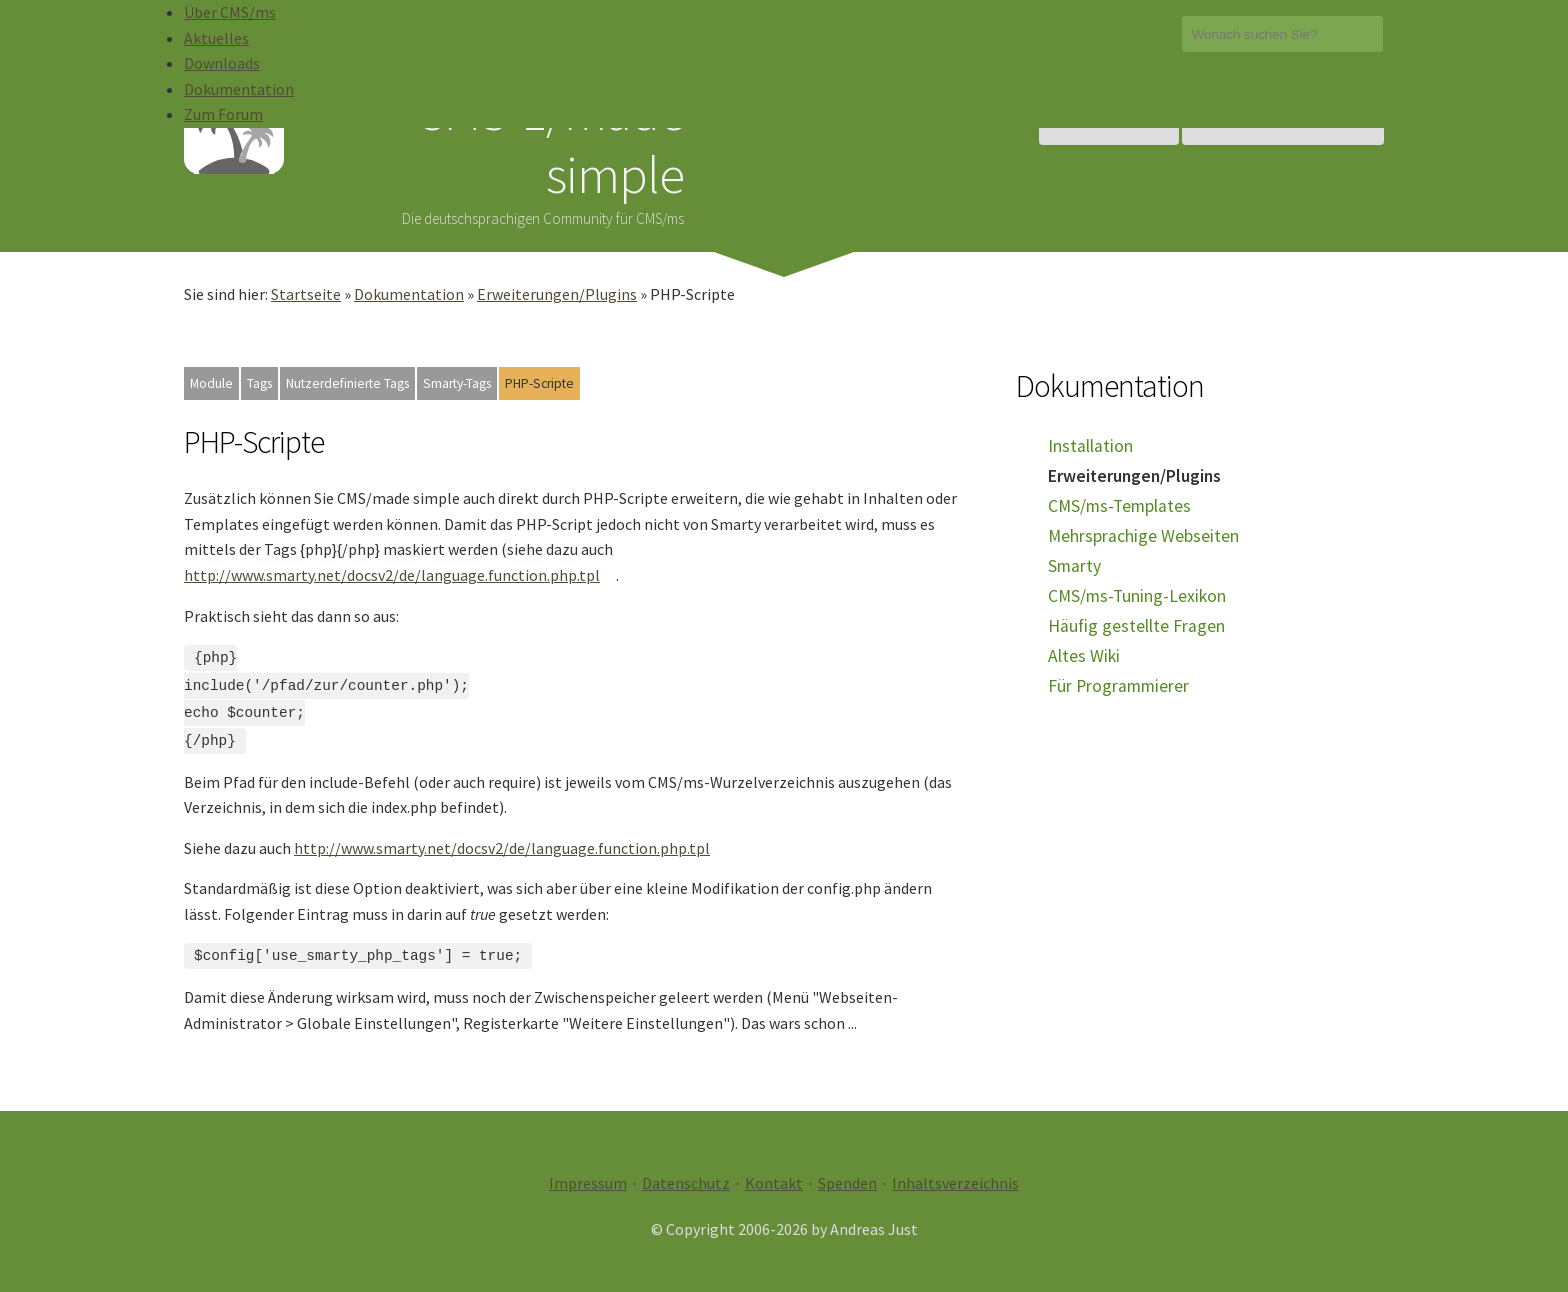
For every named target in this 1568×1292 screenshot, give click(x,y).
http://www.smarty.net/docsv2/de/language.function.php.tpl (392, 575)
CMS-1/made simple (549, 142)
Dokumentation (409, 294)
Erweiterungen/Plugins (557, 294)
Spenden (847, 1173)
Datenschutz (686, 1173)
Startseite (306, 294)
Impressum (588, 1173)
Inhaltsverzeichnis (955, 1173)
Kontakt (774, 1173)
